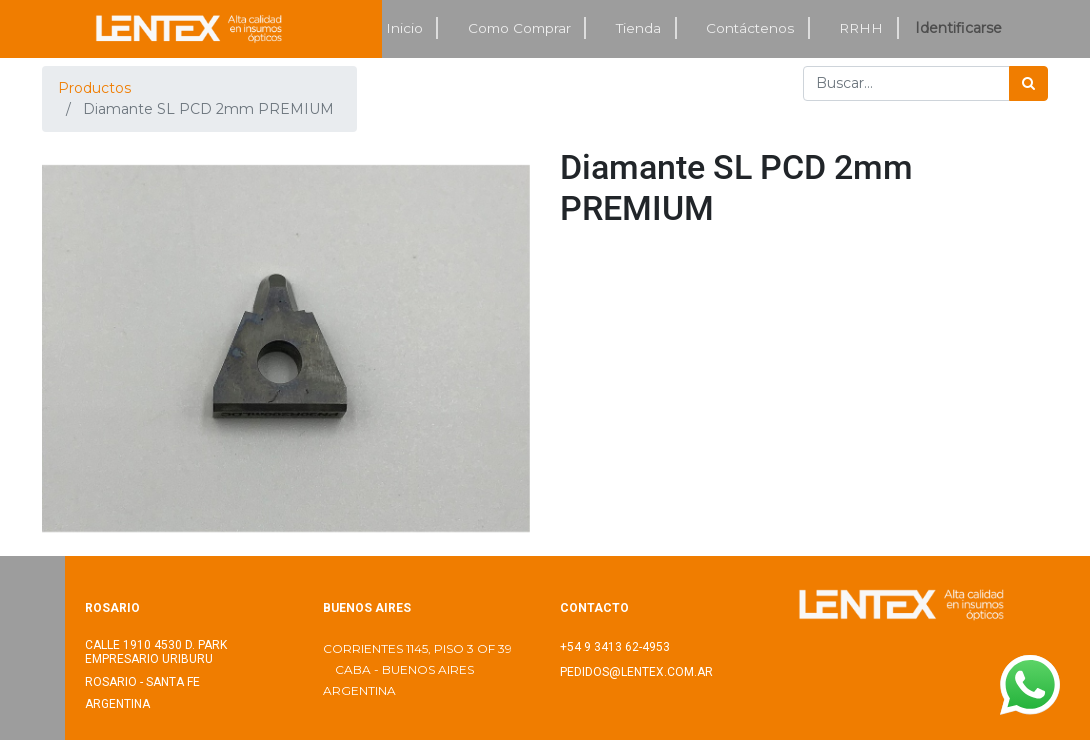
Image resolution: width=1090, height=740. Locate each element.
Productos (94, 88)
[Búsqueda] (1028, 83)
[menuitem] (405, 28)
